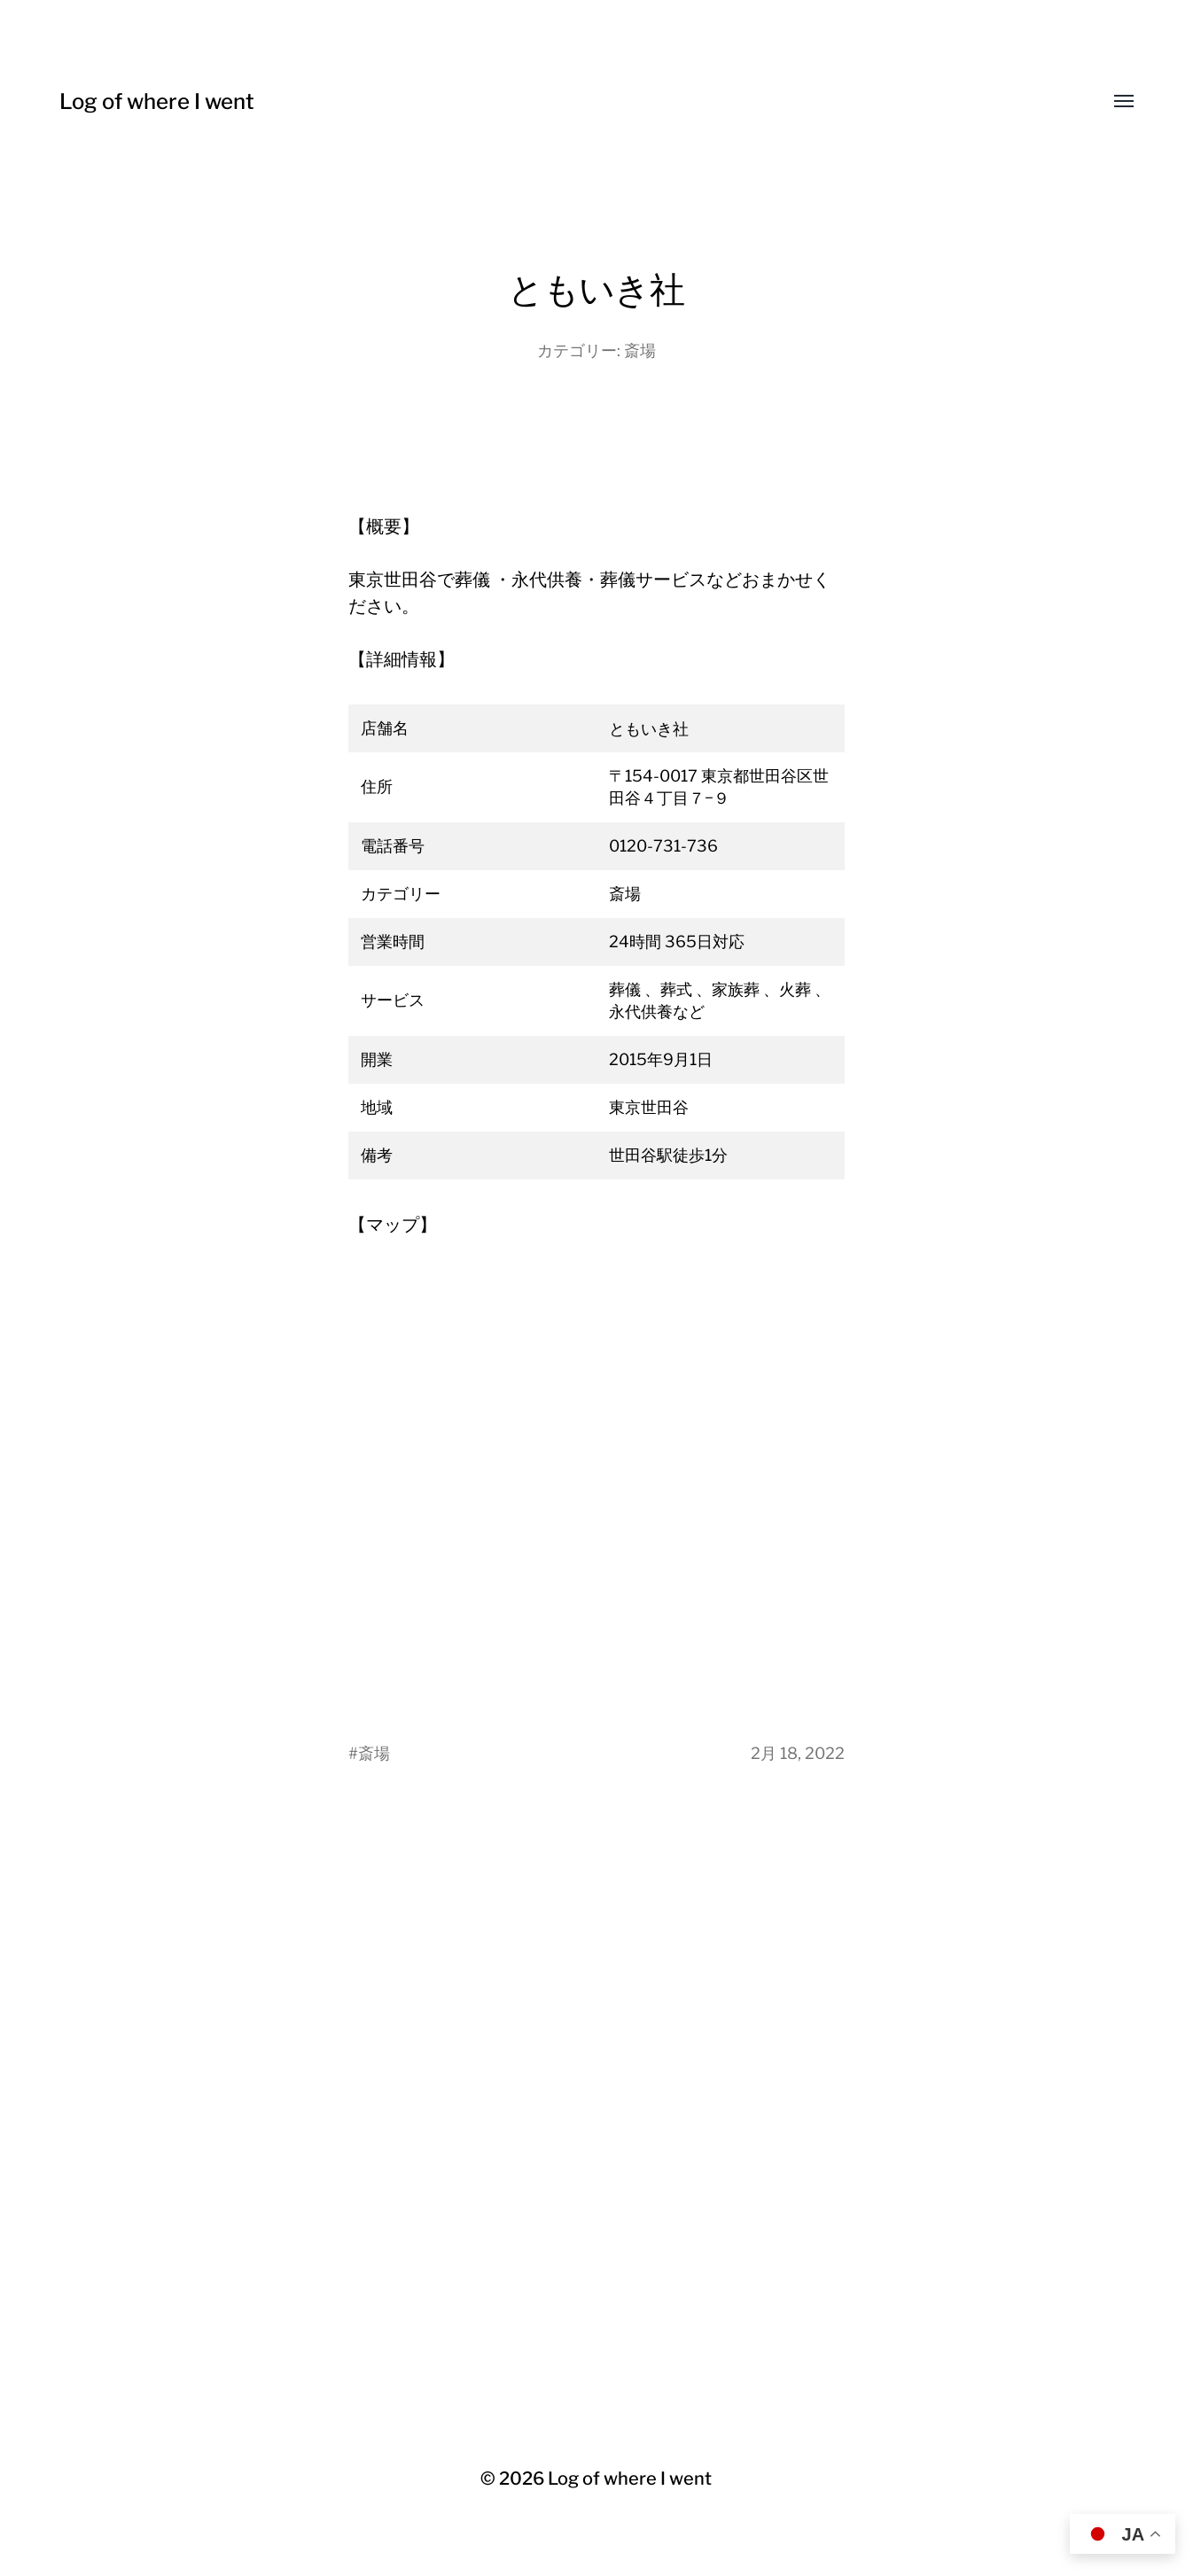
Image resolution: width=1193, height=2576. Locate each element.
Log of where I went (156, 101)
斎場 (640, 350)
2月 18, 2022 (798, 1753)
